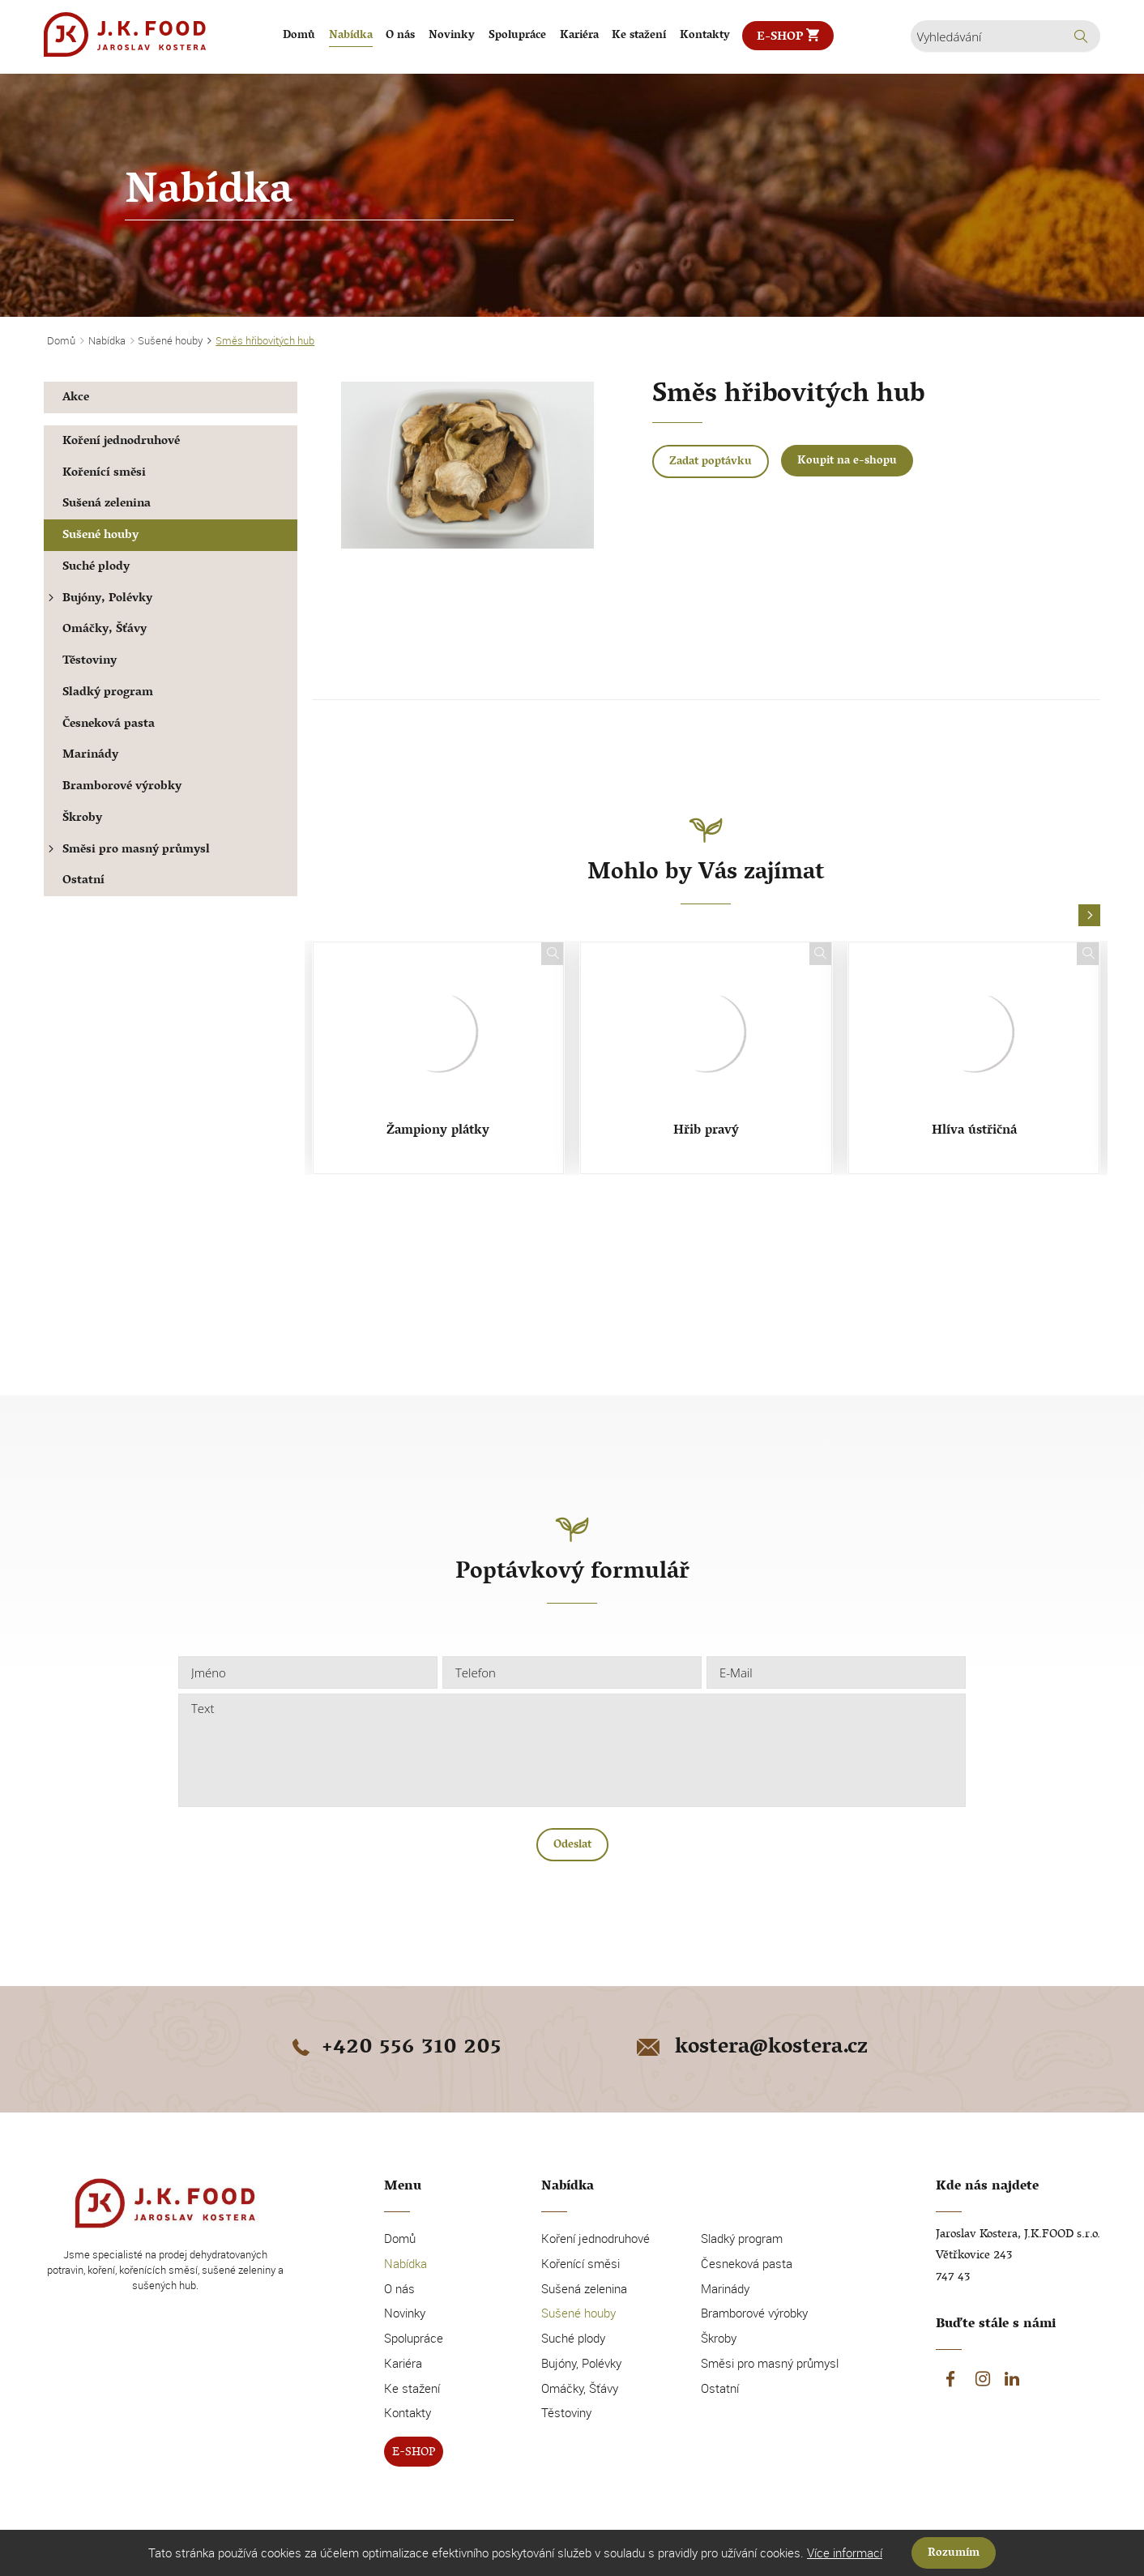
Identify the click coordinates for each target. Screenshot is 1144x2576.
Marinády (90, 756)
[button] (1089, 916)
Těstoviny (89, 662)
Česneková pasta (108, 725)
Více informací (844, 2552)
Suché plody (96, 568)
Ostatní (83, 881)
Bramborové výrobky (121, 787)
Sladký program (107, 693)
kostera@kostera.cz (751, 2048)
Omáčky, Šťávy (104, 630)
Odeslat (572, 1845)
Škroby (82, 819)
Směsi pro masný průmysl (127, 850)
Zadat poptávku (710, 462)
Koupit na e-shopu (847, 461)
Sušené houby (100, 536)
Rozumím (954, 2554)
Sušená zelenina (106, 504)
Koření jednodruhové (121, 442)
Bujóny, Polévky (98, 599)
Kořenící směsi (104, 474)
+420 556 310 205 (394, 2048)
